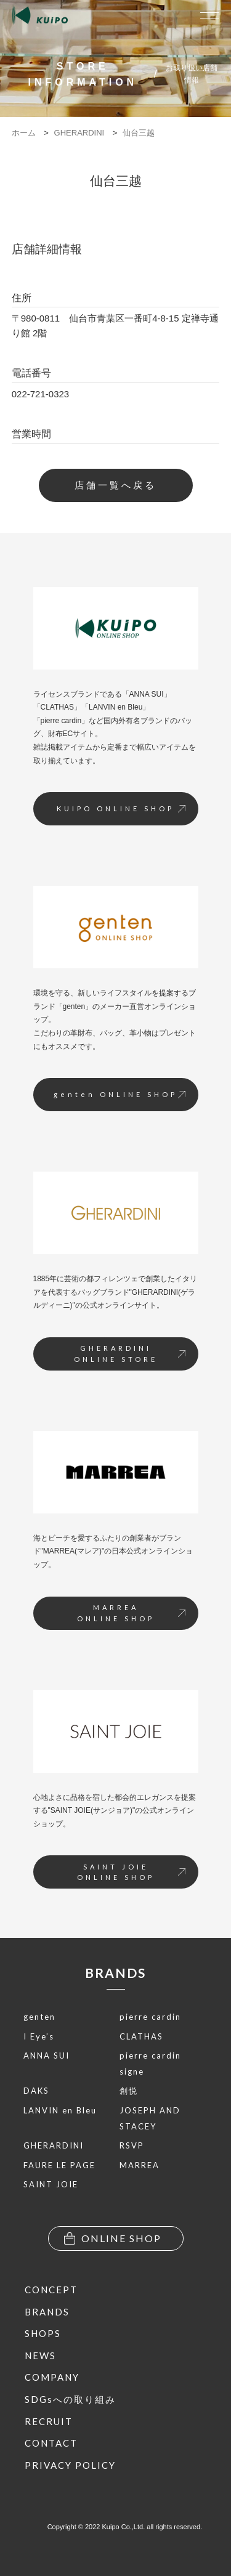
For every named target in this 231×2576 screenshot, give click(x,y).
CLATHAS (141, 2036)
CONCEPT (51, 2289)
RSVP (132, 2145)
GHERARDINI (53, 2145)
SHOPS (43, 2333)
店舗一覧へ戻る (115, 485)
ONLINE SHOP (112, 2238)
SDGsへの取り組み (70, 2399)
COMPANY (52, 2377)
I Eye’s (38, 2036)
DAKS (36, 2091)
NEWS (40, 2355)
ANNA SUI (46, 2055)
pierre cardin (150, 2017)
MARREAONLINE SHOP (131, 1612)
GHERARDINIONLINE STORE (129, 1353)
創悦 (129, 2091)
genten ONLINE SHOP (119, 1094)
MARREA (140, 2165)
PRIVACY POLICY (70, 2465)
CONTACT (51, 2442)
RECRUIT (49, 2421)
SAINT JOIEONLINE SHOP (131, 1872)
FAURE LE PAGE (59, 2165)
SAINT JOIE (50, 2184)
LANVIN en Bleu (60, 2110)
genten (39, 2017)
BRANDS (115, 1972)
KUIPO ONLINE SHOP (121, 808)
